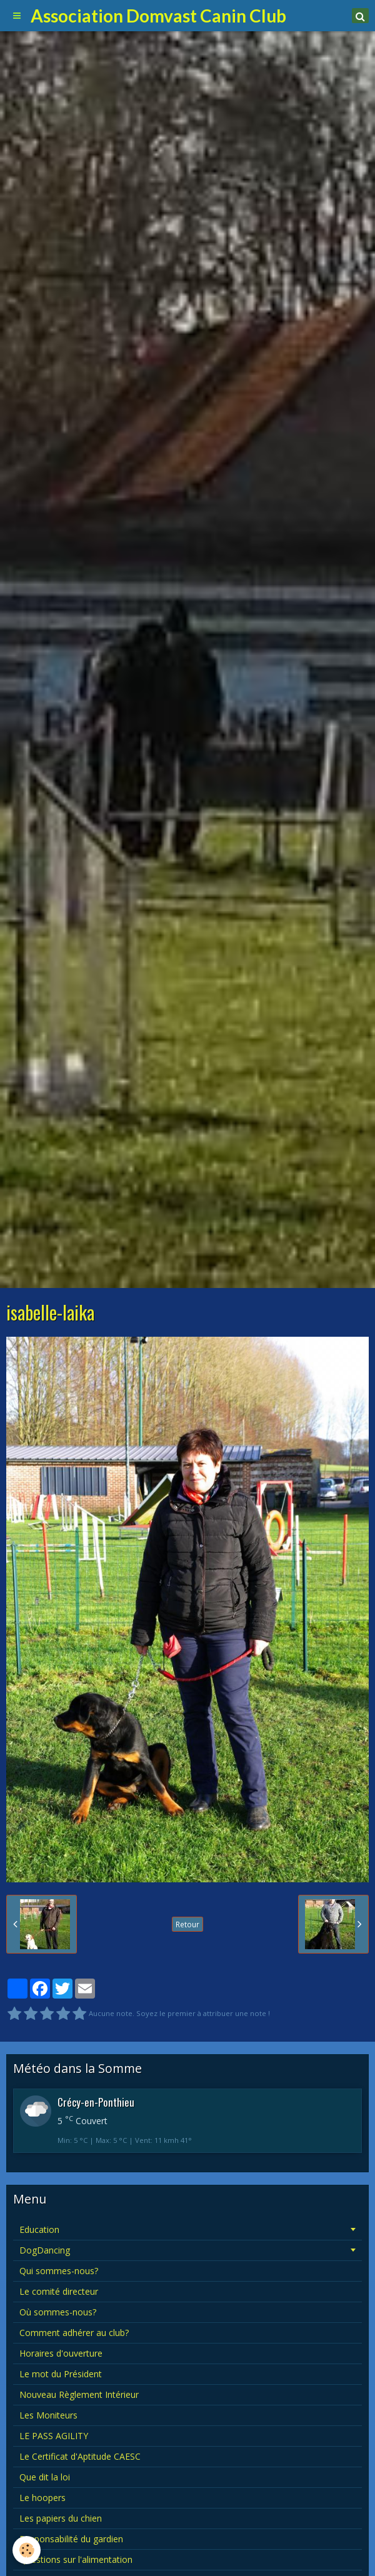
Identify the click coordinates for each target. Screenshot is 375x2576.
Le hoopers (42, 2498)
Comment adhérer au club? (74, 2333)
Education (39, 2229)
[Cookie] (26, 2550)
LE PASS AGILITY (53, 2436)
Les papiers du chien (60, 2518)
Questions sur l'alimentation (75, 2559)
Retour (187, 1924)
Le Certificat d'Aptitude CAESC (80, 2456)
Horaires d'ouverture (60, 2353)
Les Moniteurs (48, 2415)
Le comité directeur (58, 2291)
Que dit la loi (44, 2477)
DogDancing (44, 2250)
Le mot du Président (60, 2374)
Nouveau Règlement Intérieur (79, 2394)
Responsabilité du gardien (71, 2539)
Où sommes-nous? (57, 2312)
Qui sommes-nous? (58, 2271)
